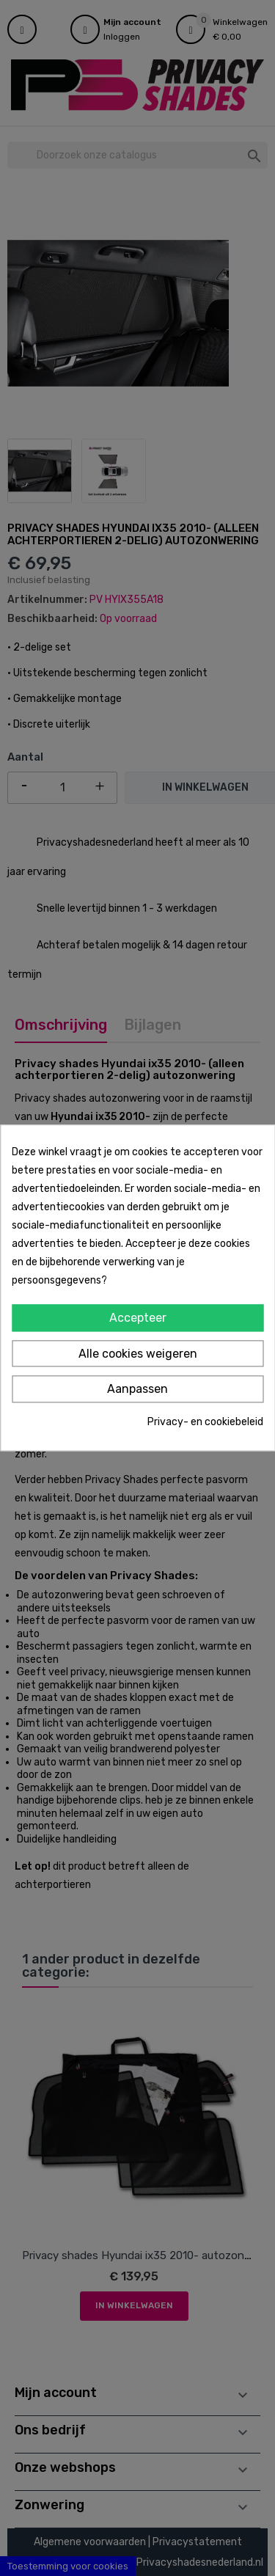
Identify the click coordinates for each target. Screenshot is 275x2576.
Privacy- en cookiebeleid (205, 1422)
